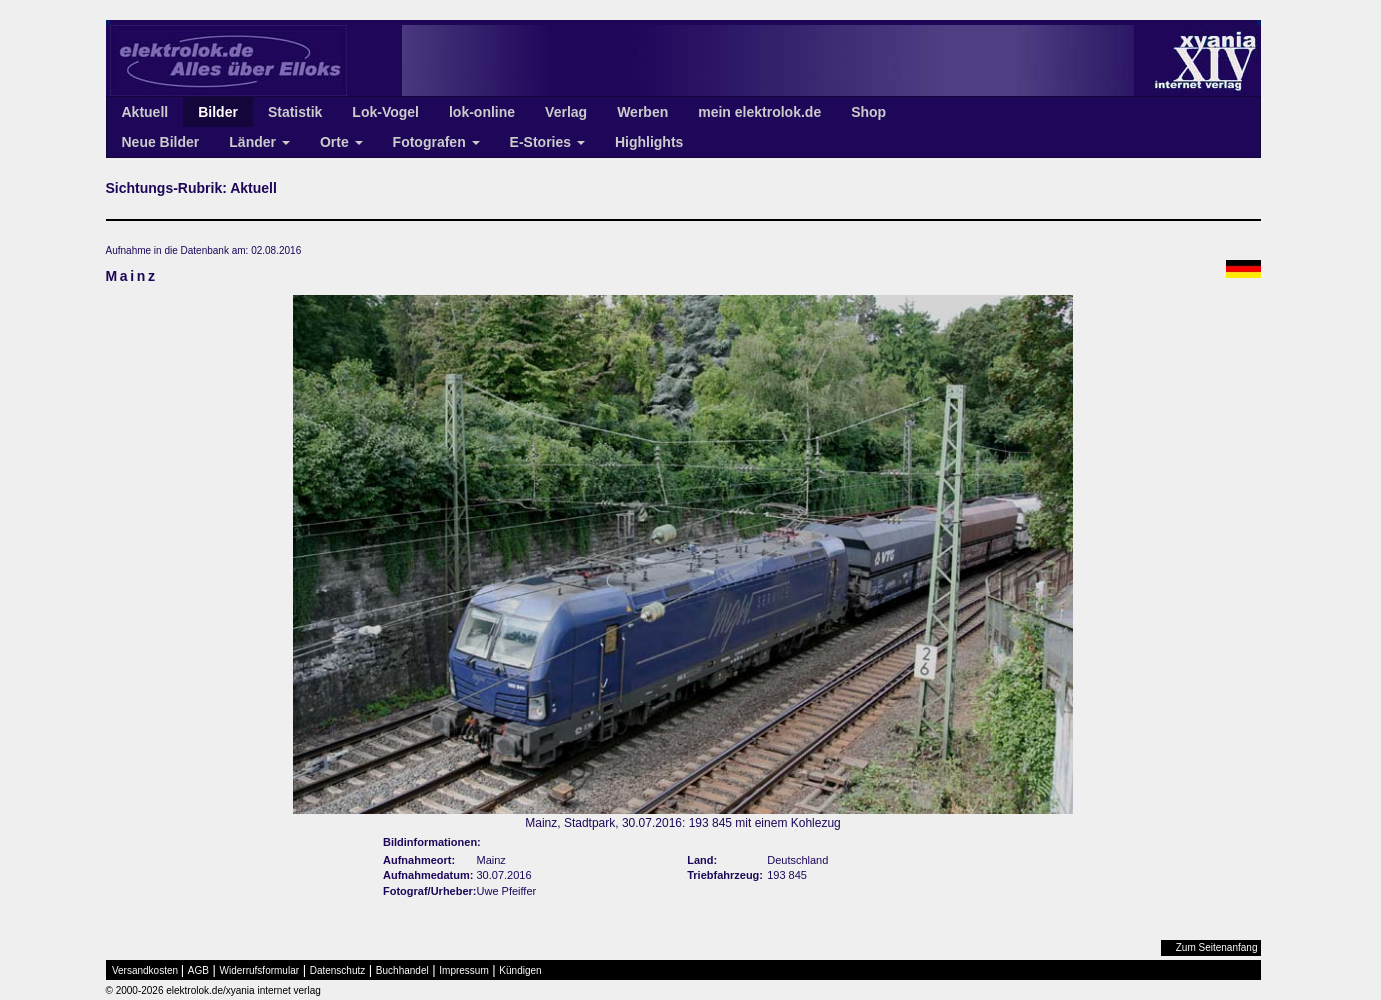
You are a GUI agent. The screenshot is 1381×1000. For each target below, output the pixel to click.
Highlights (649, 142)
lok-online (482, 112)
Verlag (566, 112)
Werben (642, 112)
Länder (259, 142)
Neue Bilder (161, 142)
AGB (198, 970)
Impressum (463, 970)
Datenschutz (338, 970)
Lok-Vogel (385, 112)
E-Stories (547, 142)
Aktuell (145, 112)
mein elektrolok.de (759, 112)
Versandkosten (145, 970)
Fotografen (436, 142)
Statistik (295, 112)
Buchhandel (402, 970)
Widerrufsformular (259, 970)
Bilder (218, 112)
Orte (341, 142)
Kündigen (520, 970)
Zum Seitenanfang (1217, 947)
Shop (868, 112)
